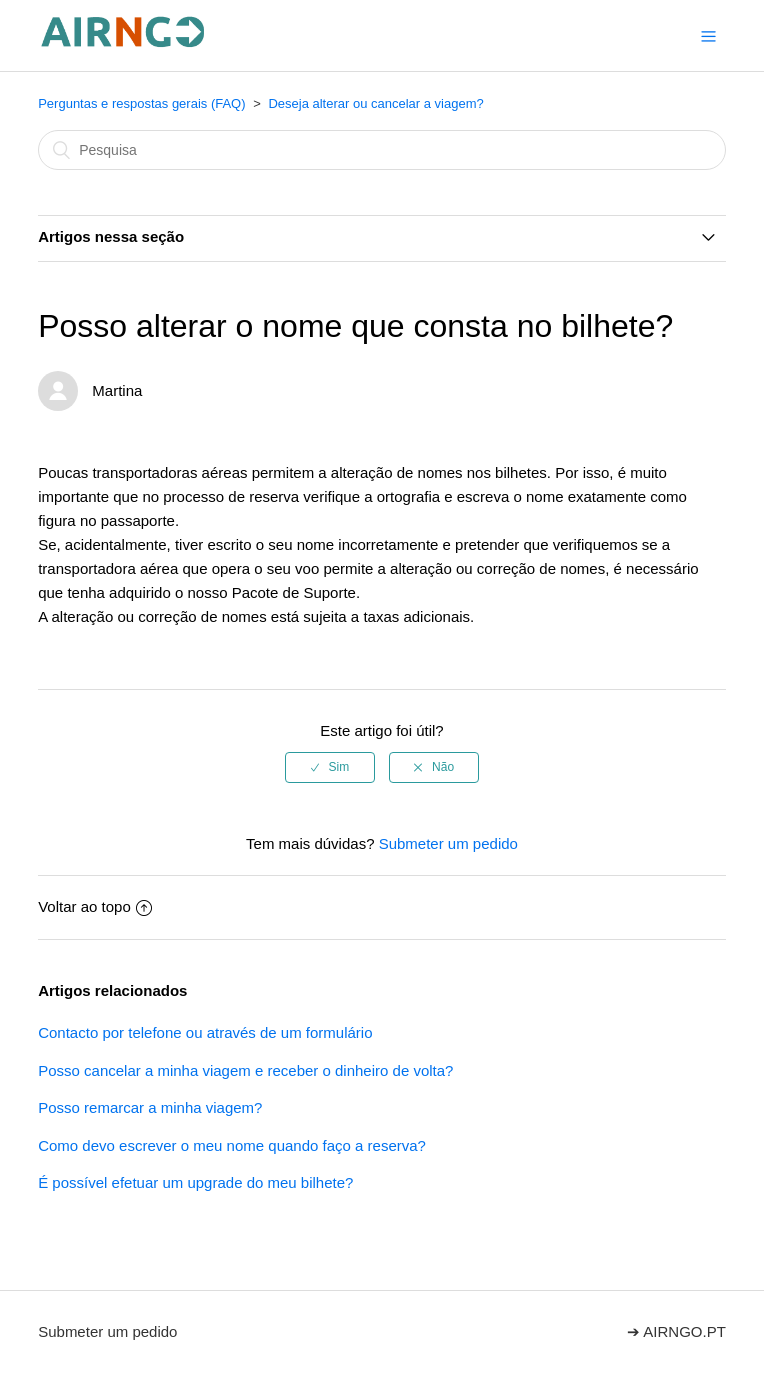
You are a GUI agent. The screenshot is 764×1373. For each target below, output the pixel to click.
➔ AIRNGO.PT (676, 1331)
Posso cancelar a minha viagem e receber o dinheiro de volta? (245, 1070)
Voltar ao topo (95, 906)
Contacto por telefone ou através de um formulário (205, 1032)
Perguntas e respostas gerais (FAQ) (141, 103)
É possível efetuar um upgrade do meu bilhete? (195, 1182)
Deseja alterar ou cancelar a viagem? (375, 103)
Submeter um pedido (448, 843)
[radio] (330, 767)
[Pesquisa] (382, 150)
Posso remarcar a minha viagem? (150, 1107)
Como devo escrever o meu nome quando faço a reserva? (232, 1145)
